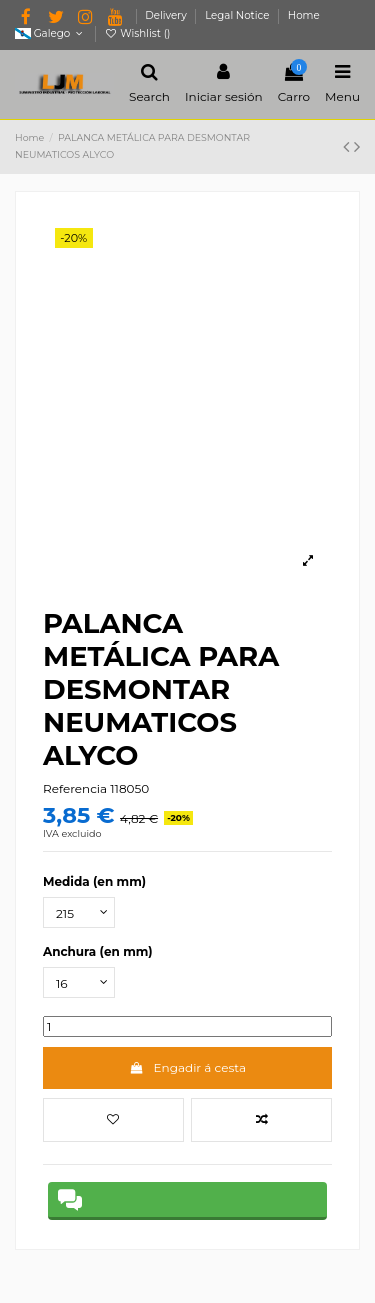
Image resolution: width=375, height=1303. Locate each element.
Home (304, 15)
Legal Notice (238, 15)
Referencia (75, 788)
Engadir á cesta (187, 1067)
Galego (50, 33)
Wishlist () (137, 33)
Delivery (167, 15)
